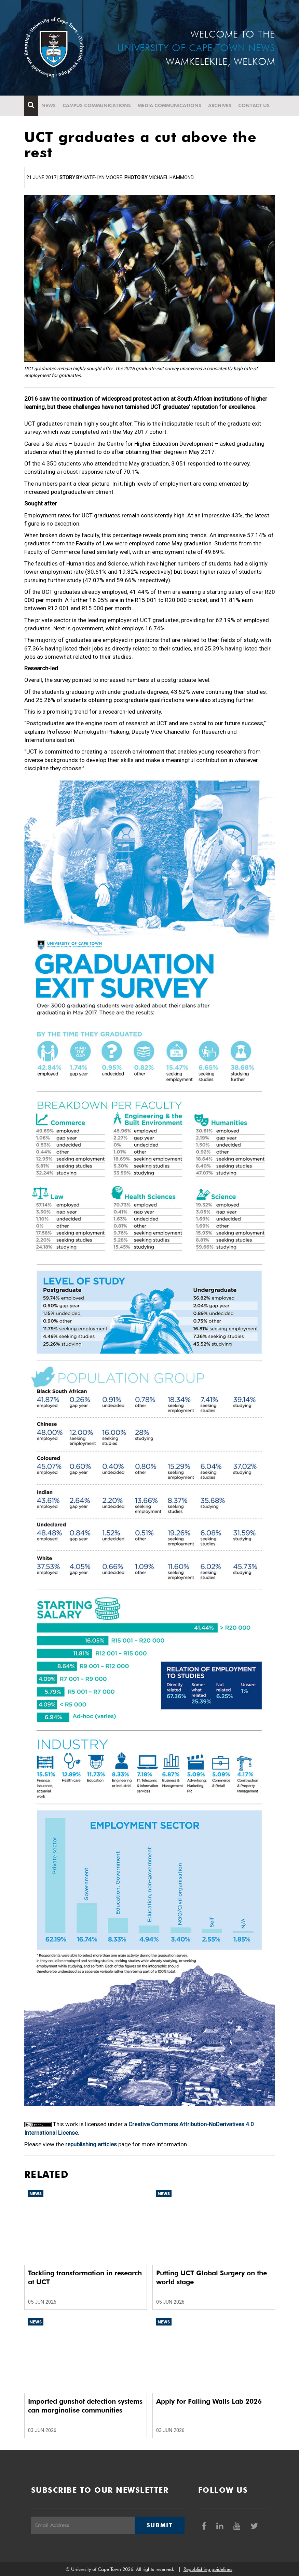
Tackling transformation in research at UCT (85, 2277)
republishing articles (91, 2144)
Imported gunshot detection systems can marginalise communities (85, 2405)
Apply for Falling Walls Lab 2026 (209, 2401)
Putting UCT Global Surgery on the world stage (211, 2277)
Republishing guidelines (208, 2569)
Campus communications (97, 105)
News (48, 105)
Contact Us (254, 105)
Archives (219, 105)
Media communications (169, 105)
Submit (160, 2525)
